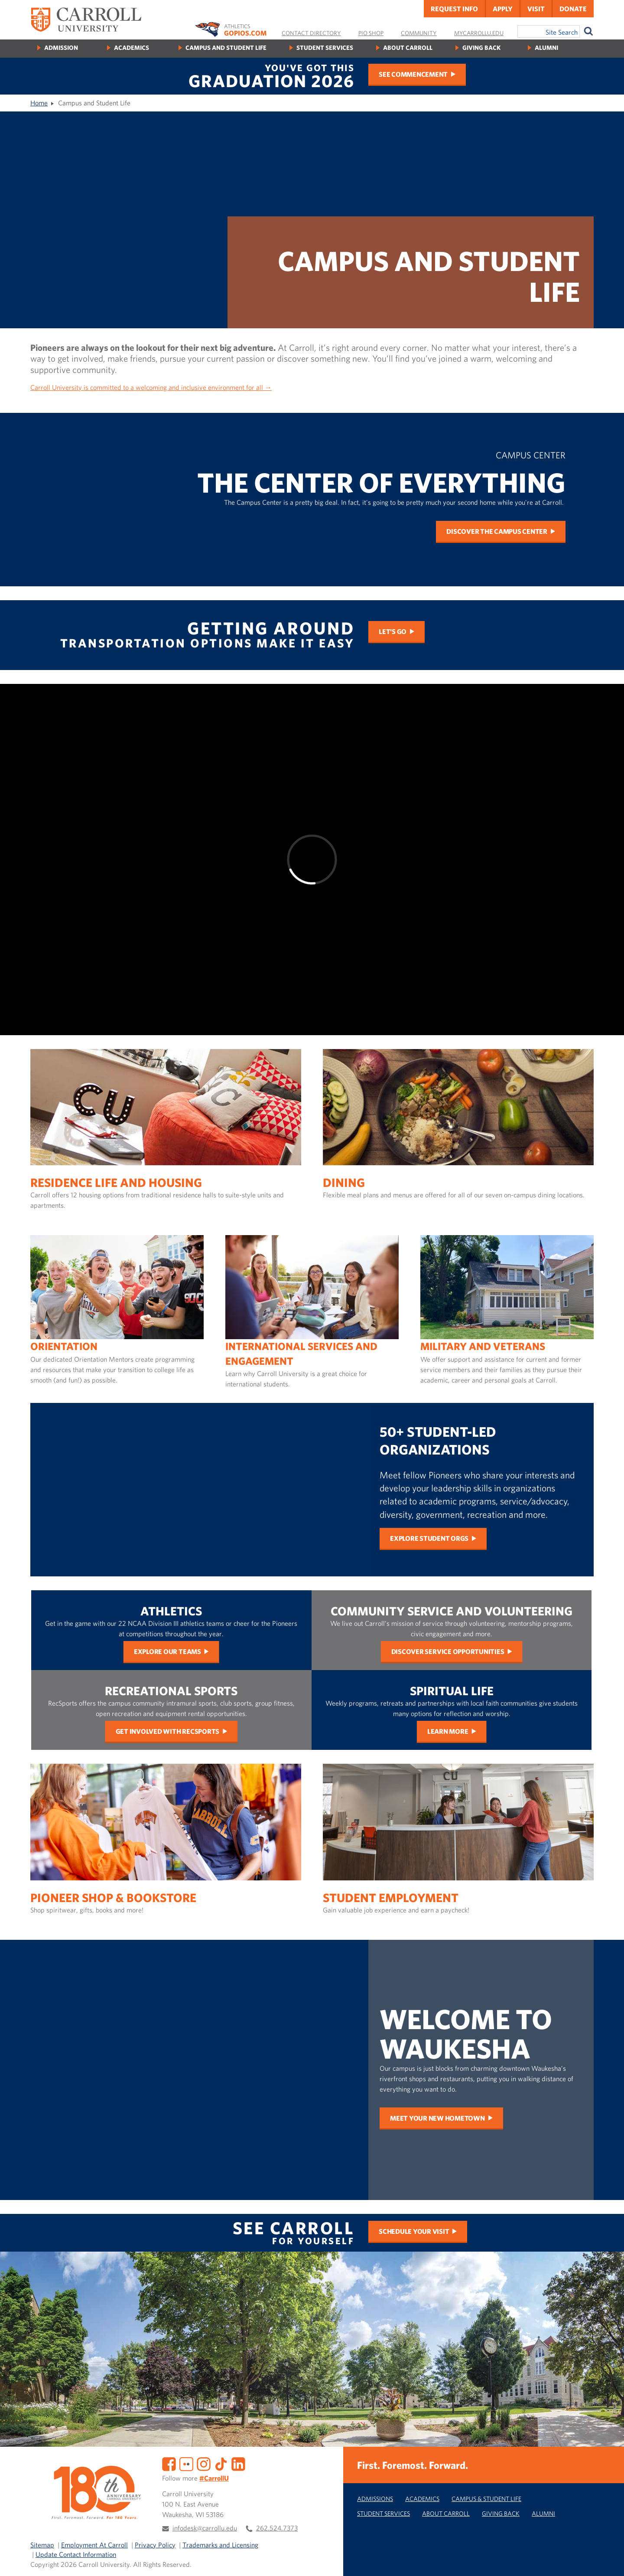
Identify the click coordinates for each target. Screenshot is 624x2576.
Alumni (546, 47)
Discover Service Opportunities (447, 1651)
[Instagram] (204, 2463)
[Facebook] (169, 2463)
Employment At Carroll (94, 2545)
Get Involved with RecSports (168, 1731)
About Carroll (407, 47)
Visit (536, 9)
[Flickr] (186, 2463)
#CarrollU (214, 2478)
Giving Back (481, 47)
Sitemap (42, 2545)
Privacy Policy (155, 2545)
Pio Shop (371, 32)
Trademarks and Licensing (220, 2545)
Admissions (375, 2498)
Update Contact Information (76, 2554)
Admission (61, 47)
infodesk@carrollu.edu (204, 2528)
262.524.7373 (277, 2528)
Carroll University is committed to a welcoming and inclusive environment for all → (151, 387)
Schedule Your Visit (414, 2231)
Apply (503, 9)
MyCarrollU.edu (479, 32)
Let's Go (392, 631)
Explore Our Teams (167, 1651)
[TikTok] (221, 2463)
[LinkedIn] (238, 2463)
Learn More (447, 1731)
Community (419, 32)
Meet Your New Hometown (437, 2118)
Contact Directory (311, 32)
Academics (131, 47)
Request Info (454, 9)
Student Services (324, 47)
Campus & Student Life (486, 2498)
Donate (573, 9)
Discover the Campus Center (496, 531)
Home (39, 103)
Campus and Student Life (225, 47)
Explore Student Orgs (429, 1538)
